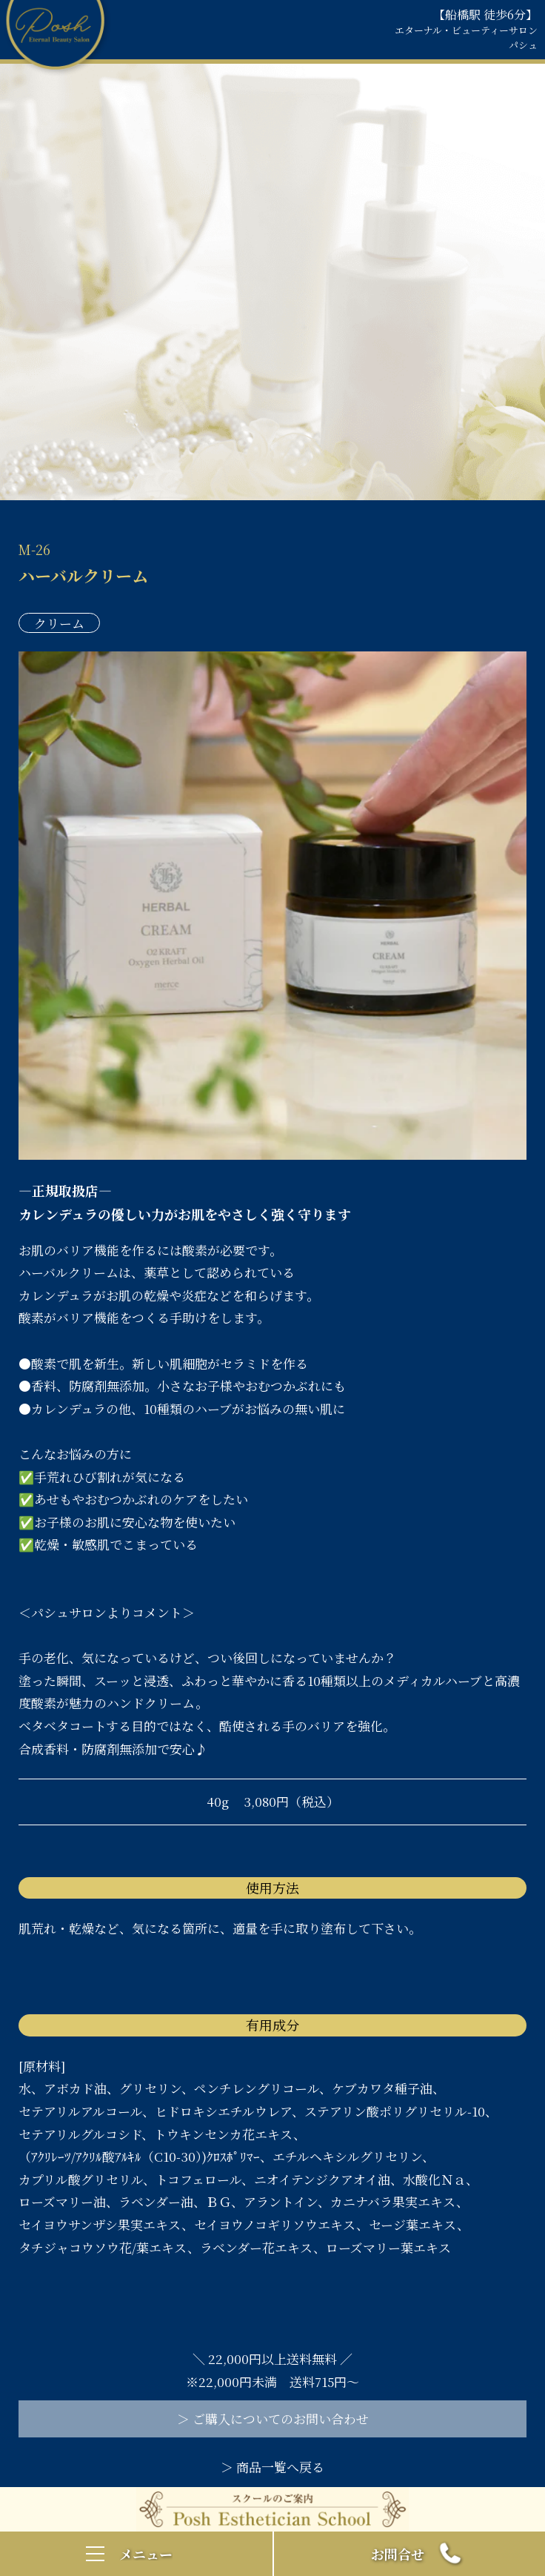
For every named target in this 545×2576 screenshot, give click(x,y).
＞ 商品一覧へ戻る (272, 2466)
